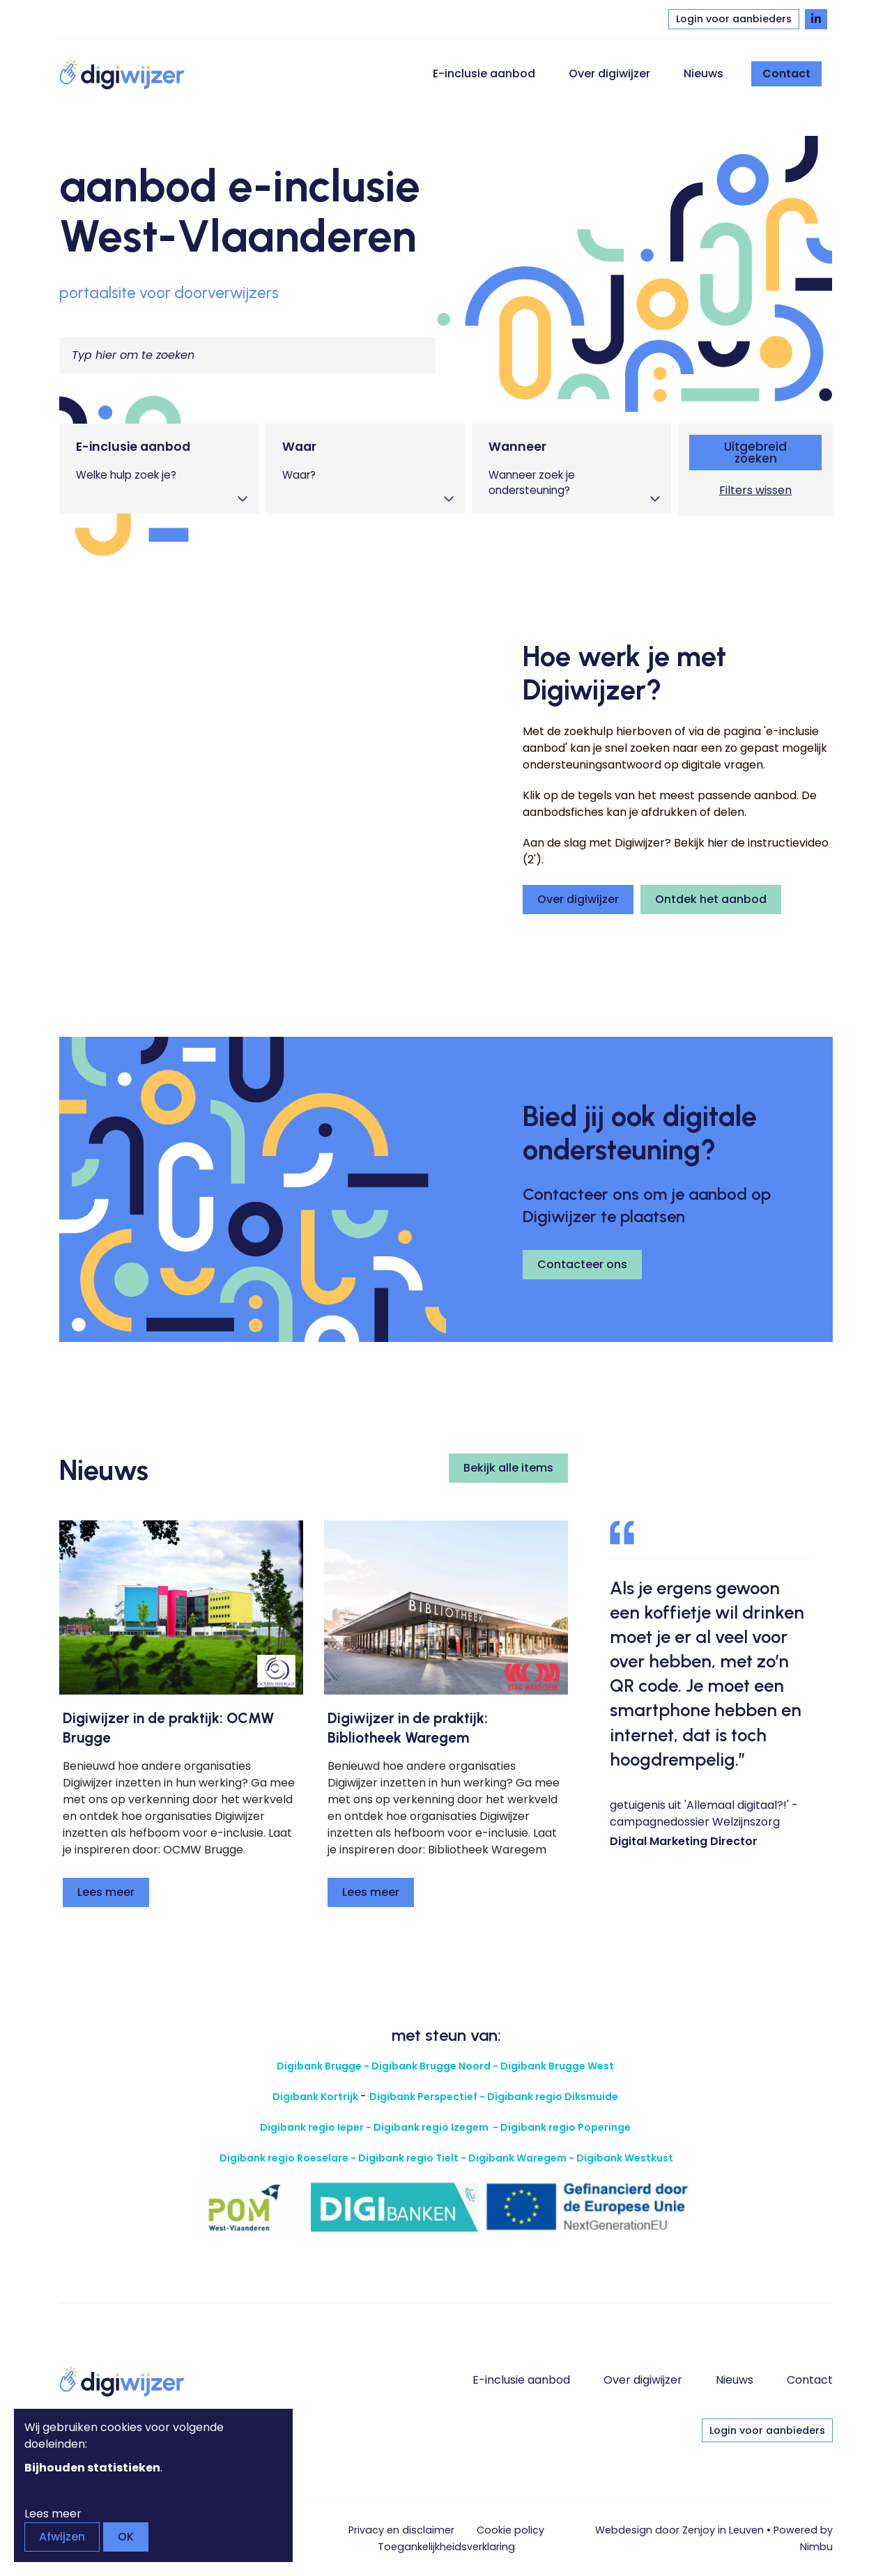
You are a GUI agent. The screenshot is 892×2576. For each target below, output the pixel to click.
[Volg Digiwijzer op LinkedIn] (816, 19)
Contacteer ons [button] (582, 1264)
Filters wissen (755, 490)
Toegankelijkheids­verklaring (446, 2547)
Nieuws (703, 73)
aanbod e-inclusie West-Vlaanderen (239, 211)
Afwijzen (62, 2537)
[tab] (159, 469)
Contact (786, 73)
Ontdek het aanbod (711, 899)
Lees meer (105, 1892)
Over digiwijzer (609, 73)
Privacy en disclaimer (401, 2530)
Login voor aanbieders (734, 19)
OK (126, 2537)
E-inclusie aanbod (484, 73)
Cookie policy (510, 2530)
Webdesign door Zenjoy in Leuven (679, 2530)
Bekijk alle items (508, 1468)
